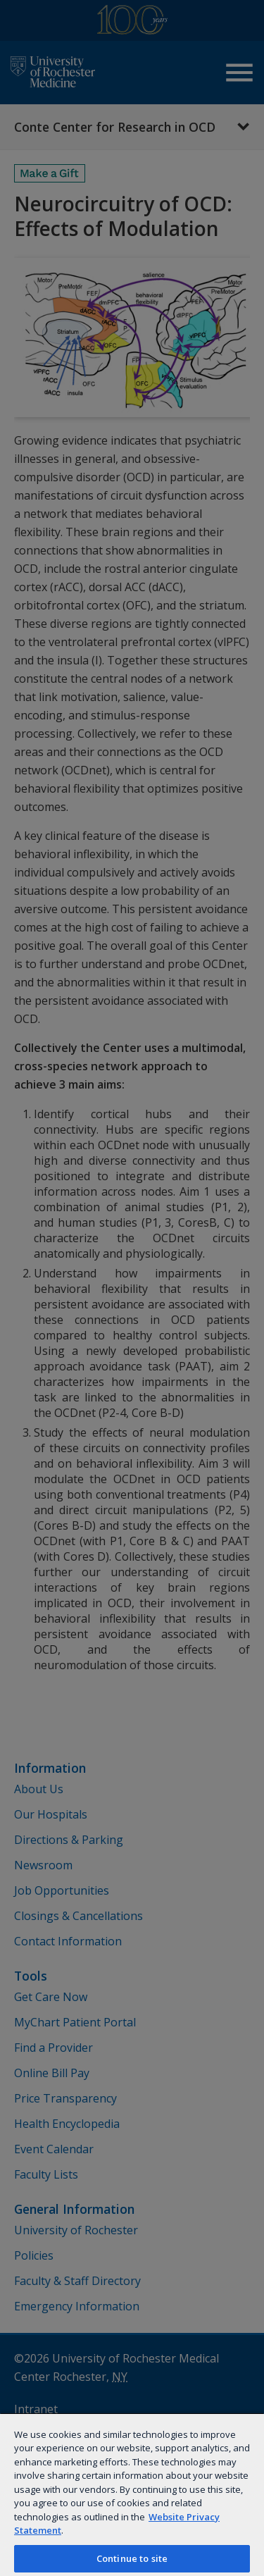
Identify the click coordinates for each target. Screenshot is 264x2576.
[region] (132, 2494)
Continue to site (132, 2558)
